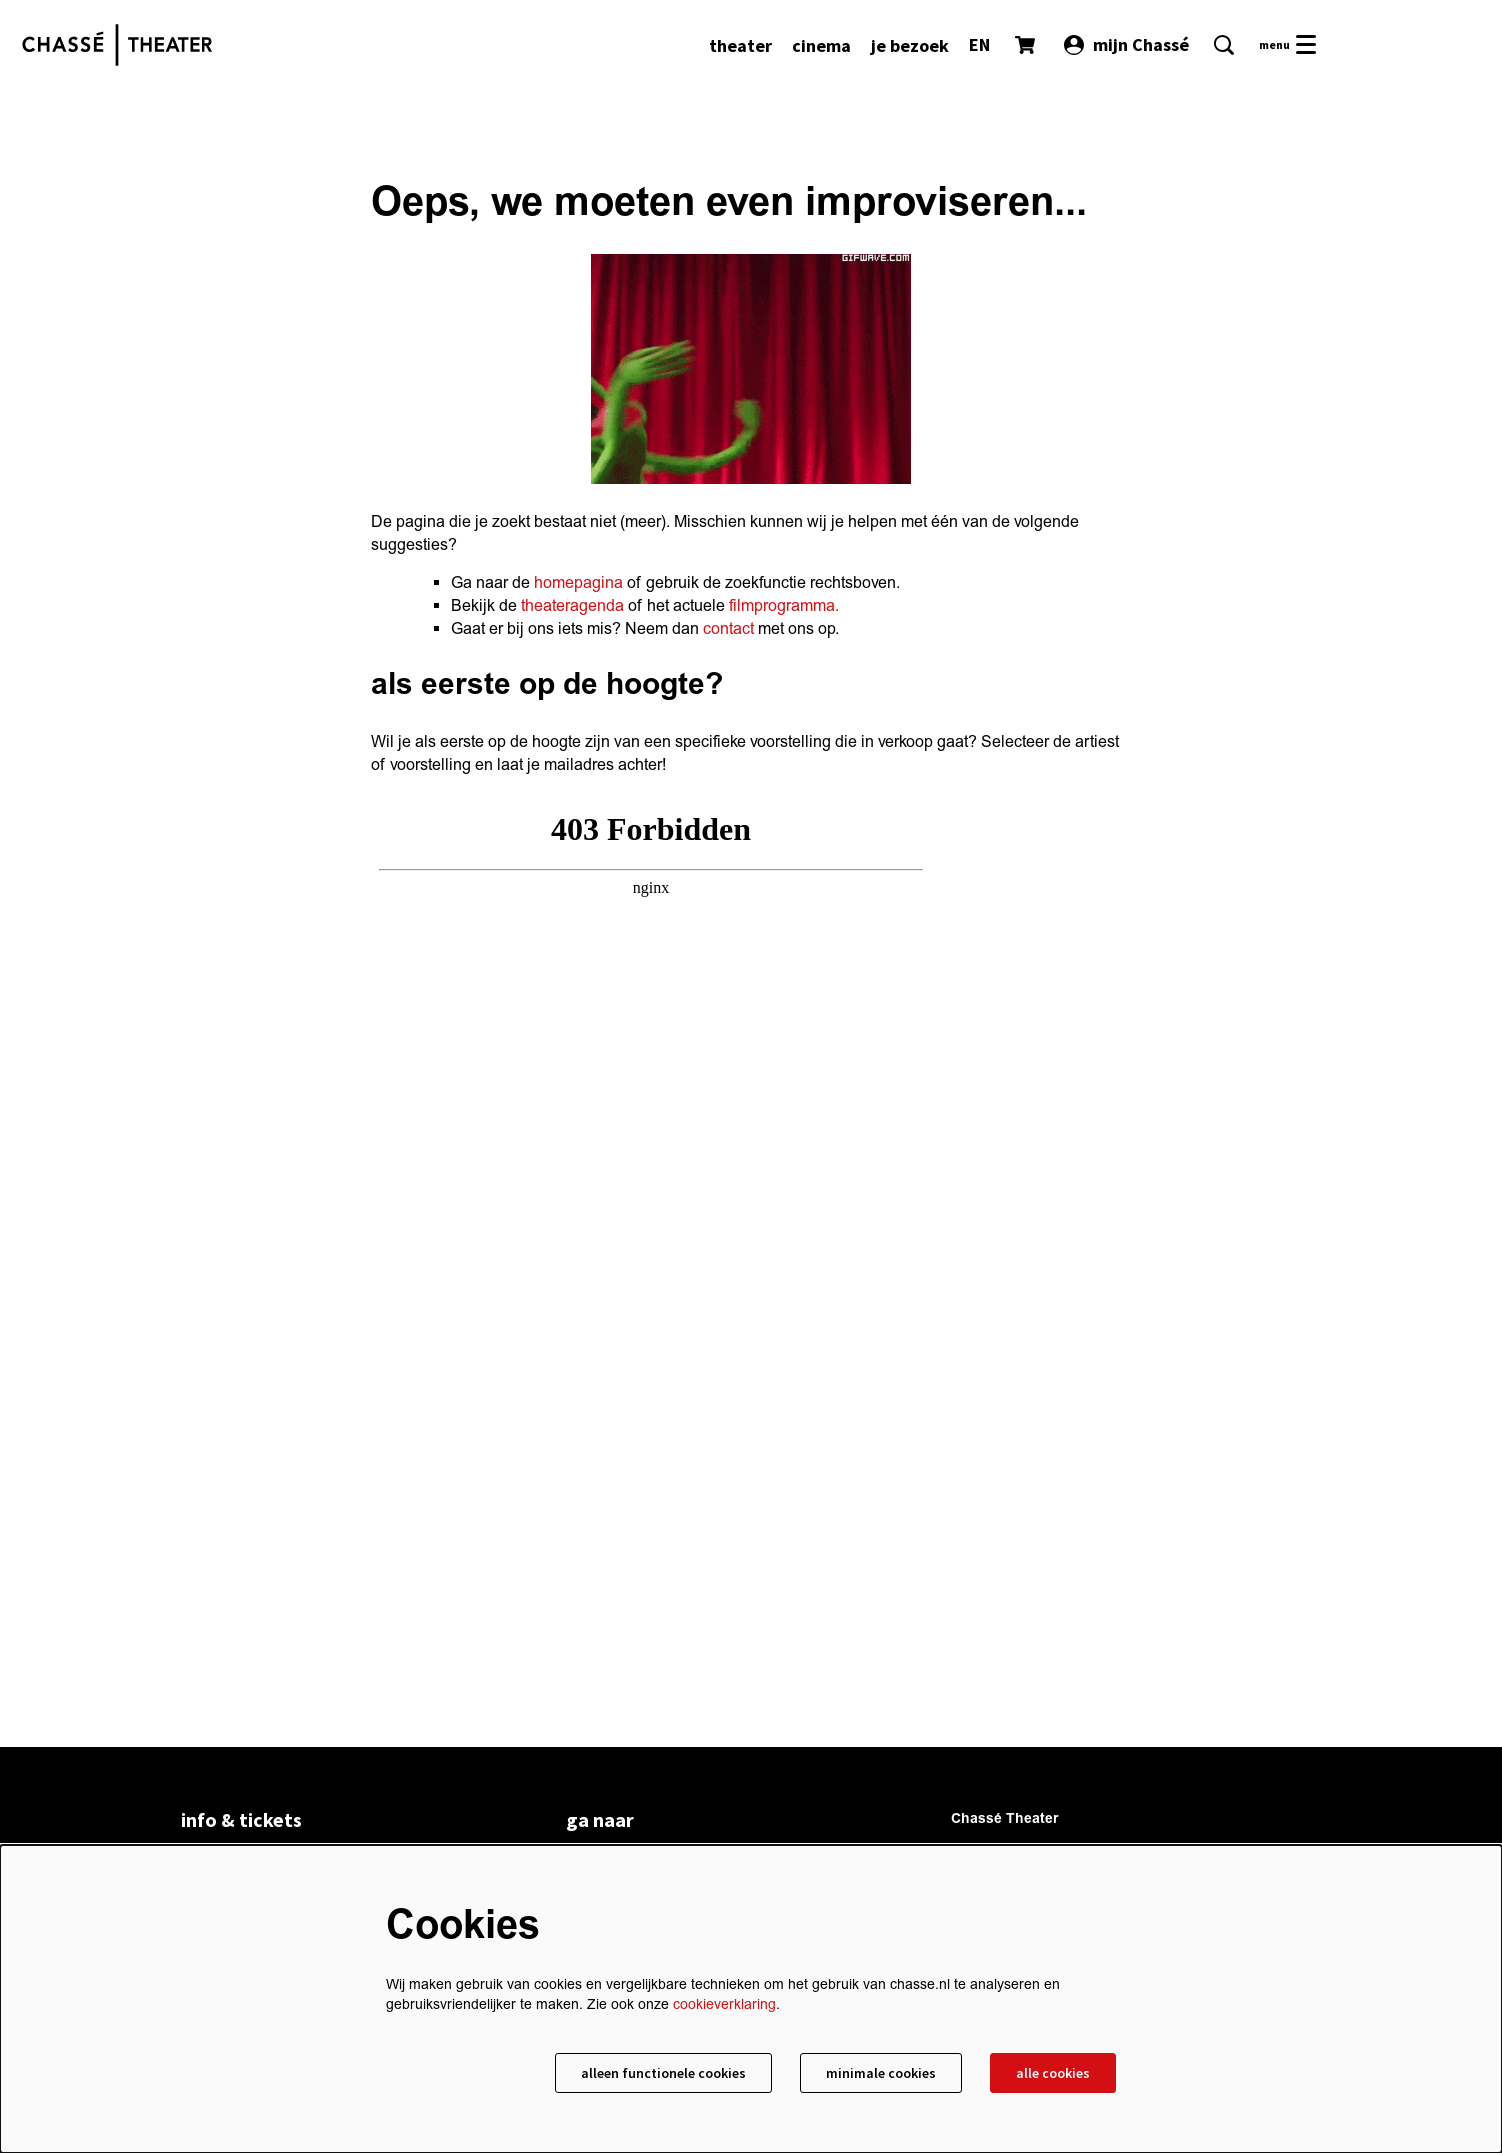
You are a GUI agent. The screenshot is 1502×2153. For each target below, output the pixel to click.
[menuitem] (740, 45)
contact (728, 629)
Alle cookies (1053, 2073)
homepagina (578, 583)
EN (979, 44)
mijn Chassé (1126, 44)
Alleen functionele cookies (663, 2073)
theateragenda (572, 606)
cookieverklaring (724, 2004)
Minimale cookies (881, 2073)
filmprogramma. (784, 606)
